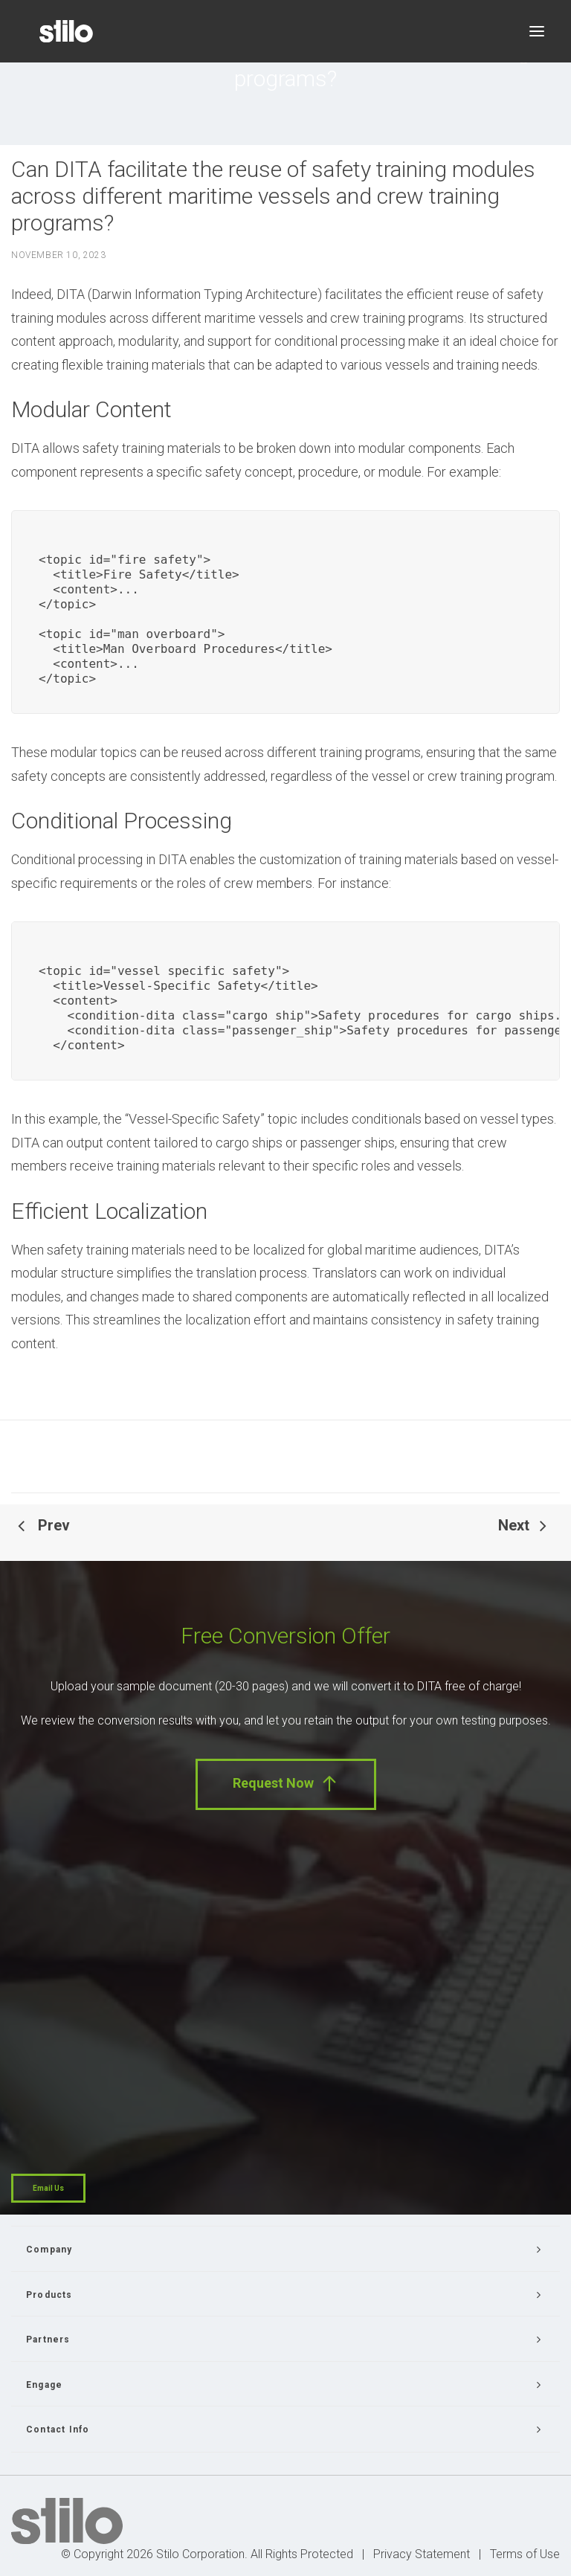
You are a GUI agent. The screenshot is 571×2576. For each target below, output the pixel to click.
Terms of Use (525, 2554)
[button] (537, 31)
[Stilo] (66, 31)
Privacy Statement (421, 2554)
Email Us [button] (48, 2188)
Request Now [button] (286, 1783)
